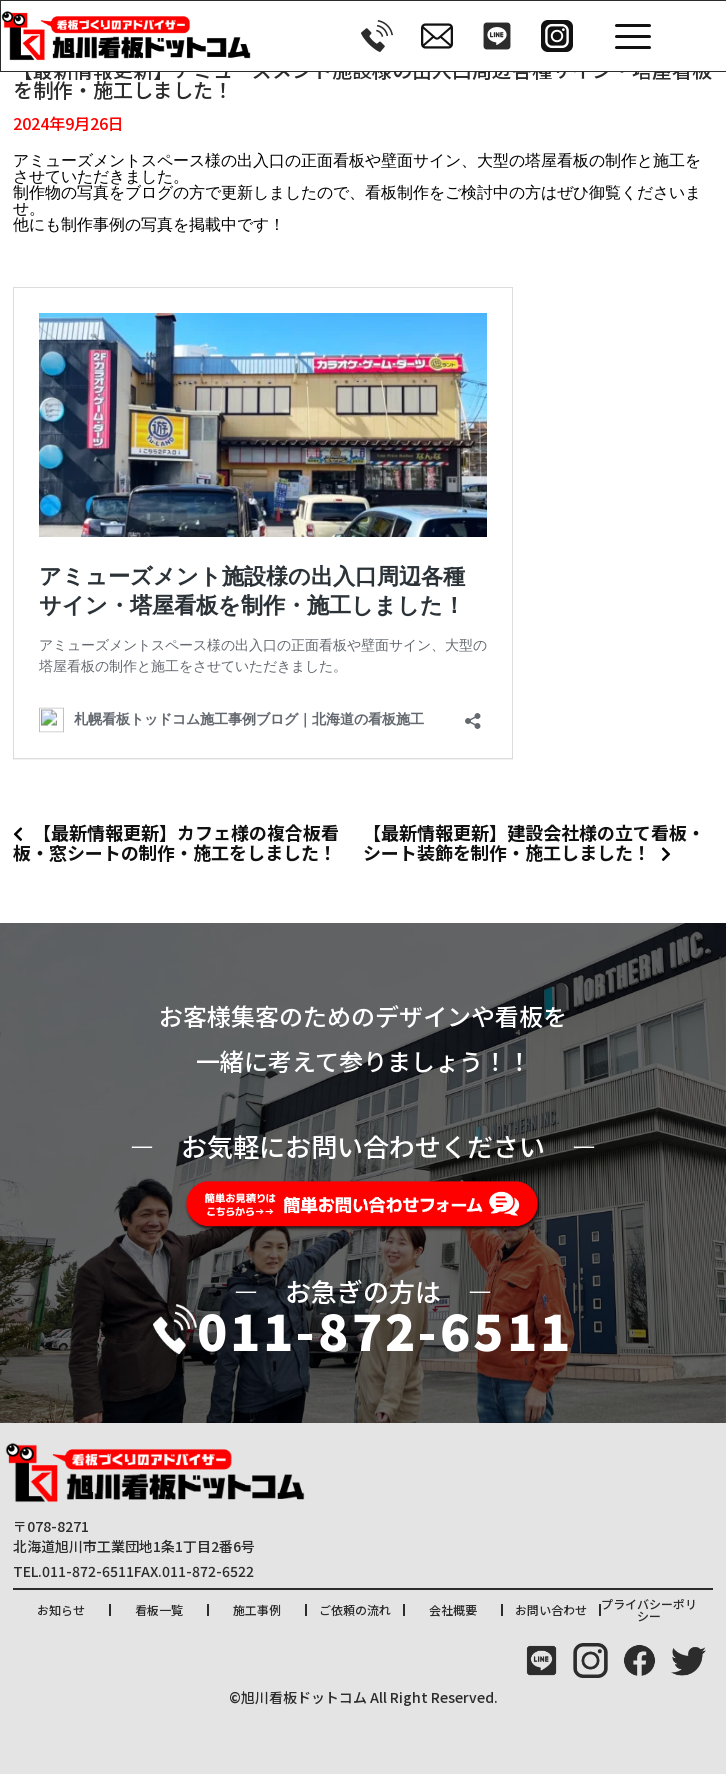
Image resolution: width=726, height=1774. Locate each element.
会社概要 (453, 1609)
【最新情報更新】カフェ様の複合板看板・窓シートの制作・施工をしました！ (176, 842)
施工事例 (257, 1609)
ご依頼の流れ (355, 1609)
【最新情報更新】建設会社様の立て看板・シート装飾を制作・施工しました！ (534, 842)
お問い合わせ (551, 1609)
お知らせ (61, 1609)
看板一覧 (159, 1609)
